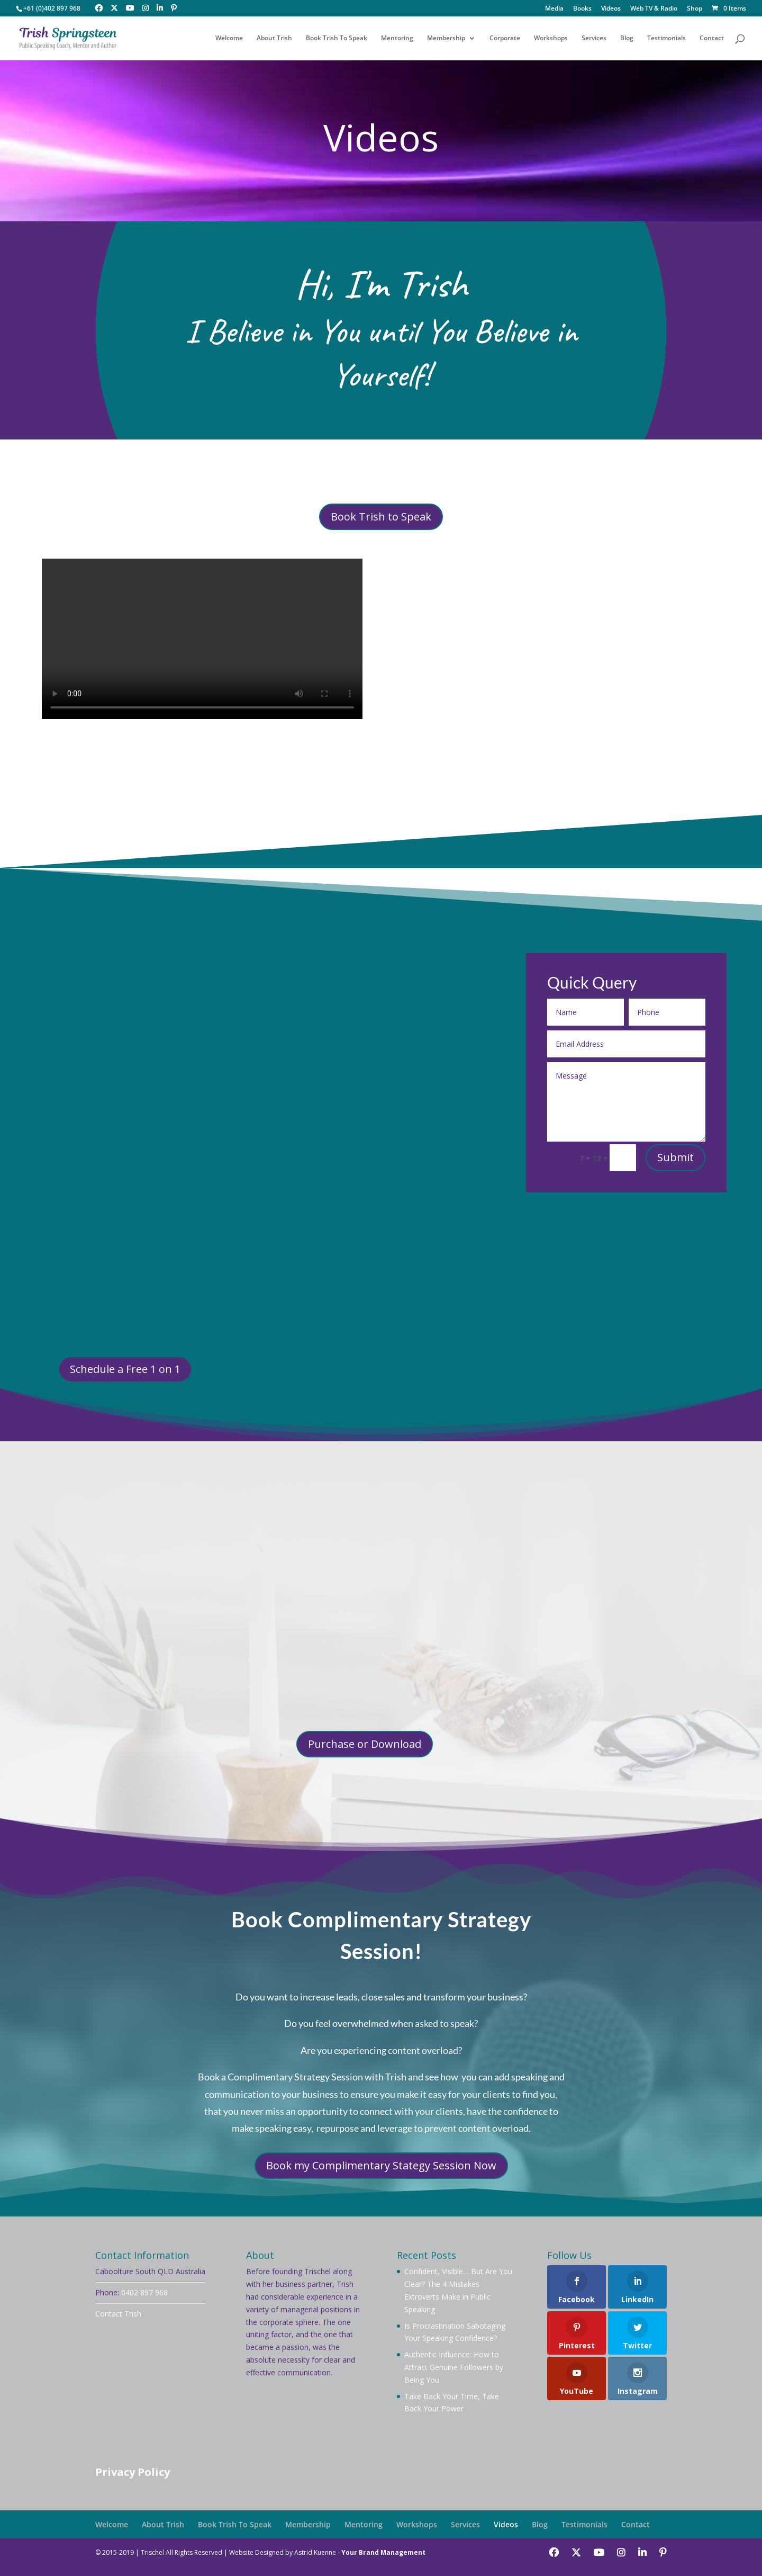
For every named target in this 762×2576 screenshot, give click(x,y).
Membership (446, 38)
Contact (712, 38)
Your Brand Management (383, 2552)
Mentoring (397, 38)
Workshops (551, 38)
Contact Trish (118, 2314)
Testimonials (666, 38)
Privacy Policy (132, 2472)
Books (582, 9)
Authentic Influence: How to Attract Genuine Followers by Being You (453, 2367)
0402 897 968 (144, 2292)
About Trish (274, 38)
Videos (611, 9)
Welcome (229, 38)
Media (554, 9)
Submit (675, 1157)
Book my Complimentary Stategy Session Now (381, 2165)
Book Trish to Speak (381, 516)
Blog (626, 38)
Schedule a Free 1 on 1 (125, 1369)
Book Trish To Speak (336, 38)
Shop (694, 9)
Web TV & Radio (653, 9)
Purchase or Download (364, 1744)
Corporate (504, 38)
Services (594, 38)
